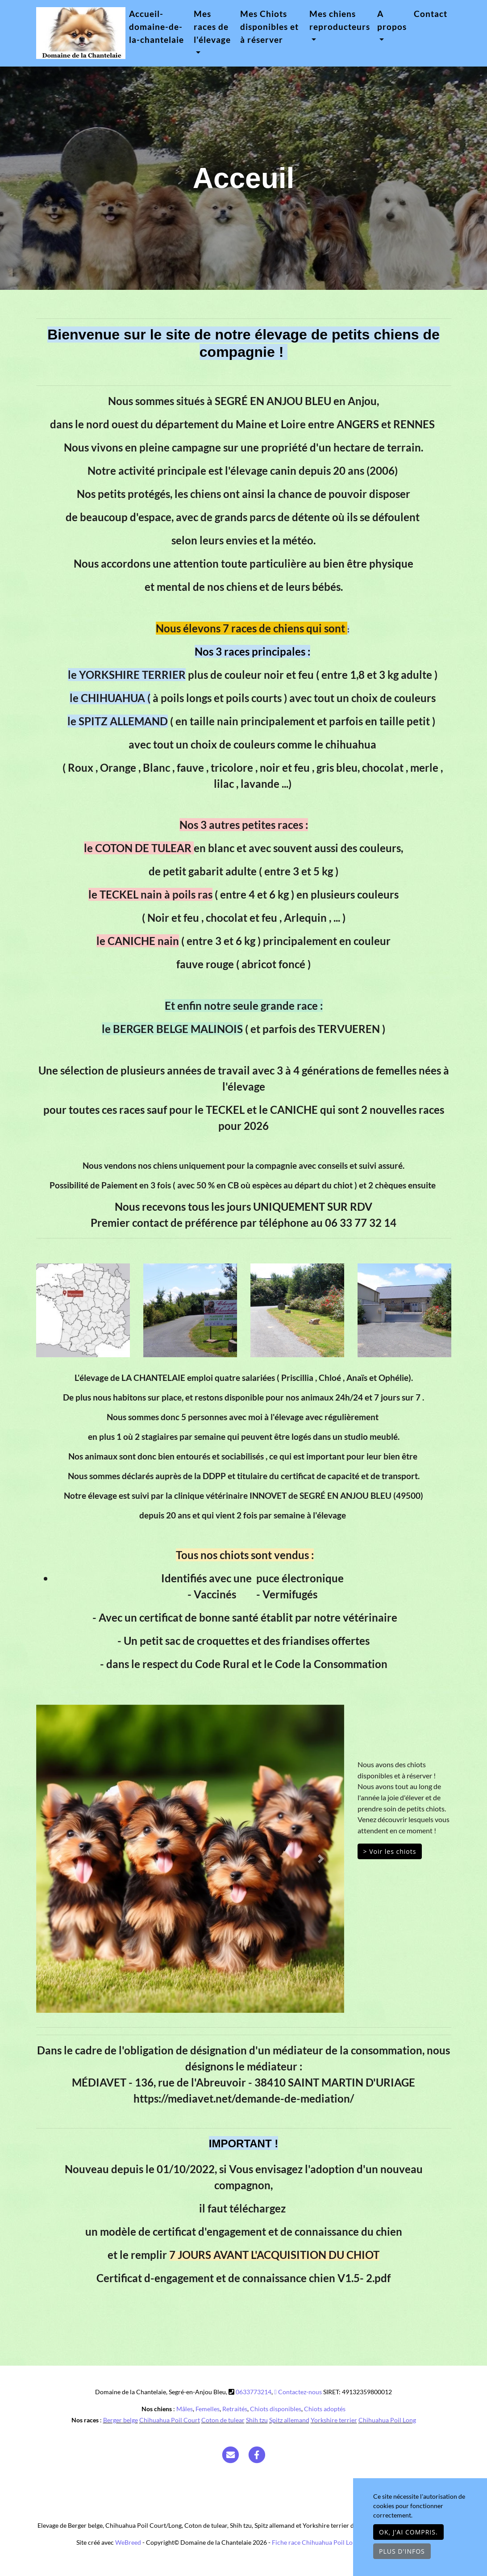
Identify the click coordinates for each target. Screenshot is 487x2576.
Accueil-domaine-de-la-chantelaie (156, 26)
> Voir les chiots (389, 1851)
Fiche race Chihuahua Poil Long (315, 2542)
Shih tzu (257, 2420)
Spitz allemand (289, 2420)
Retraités (234, 2409)
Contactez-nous (297, 2392)
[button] (59, 1859)
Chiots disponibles (275, 2409)
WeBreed (128, 2542)
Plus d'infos (402, 2551)
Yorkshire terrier (334, 2420)
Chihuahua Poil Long (387, 2420)
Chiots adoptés (324, 2409)
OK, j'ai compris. (408, 2532)
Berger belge (120, 2420)
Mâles (184, 2409)
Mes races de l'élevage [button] (212, 26)
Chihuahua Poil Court (169, 2420)
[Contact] (230, 2454)
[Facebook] (256, 2454)
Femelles (208, 2409)
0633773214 (253, 2392)
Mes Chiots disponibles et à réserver (269, 26)
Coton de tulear (223, 2420)
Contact (430, 13)
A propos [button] (392, 20)
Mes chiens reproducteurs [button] (339, 20)
